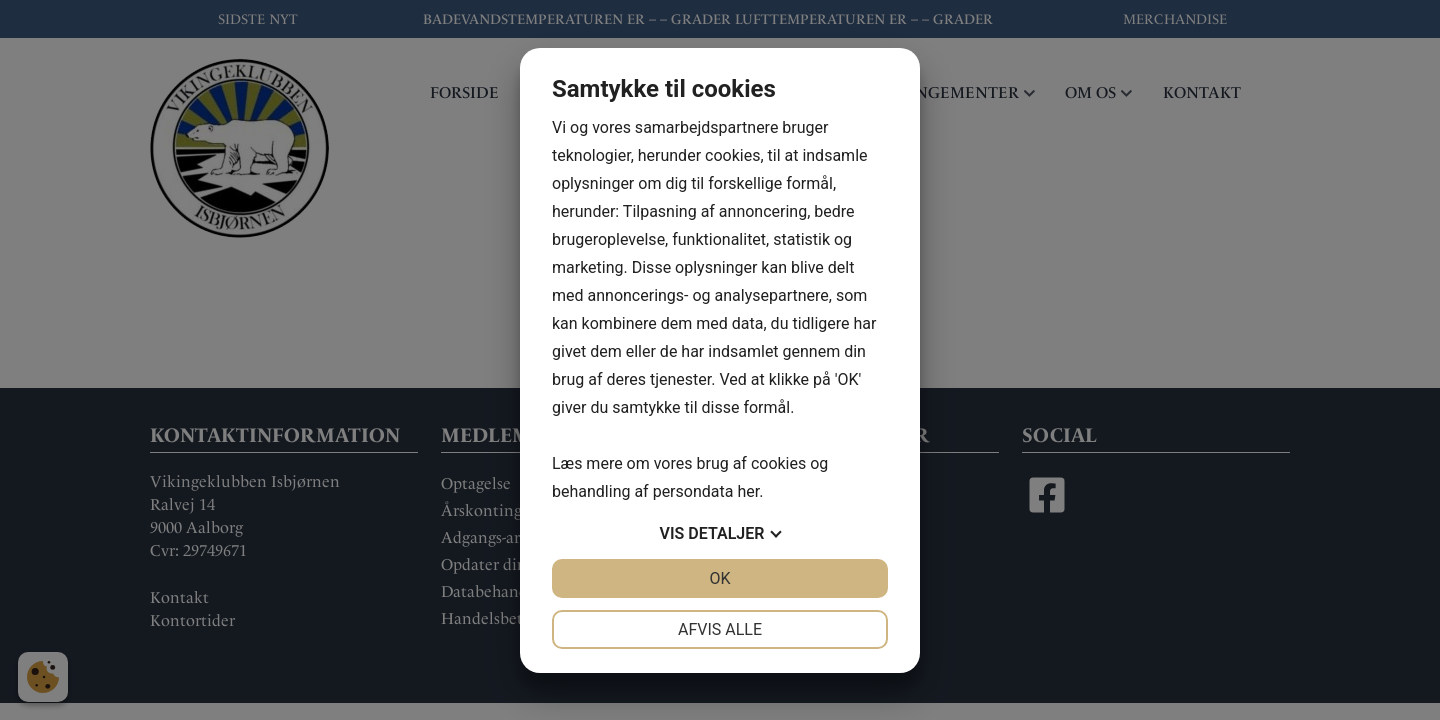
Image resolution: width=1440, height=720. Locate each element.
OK (719, 578)
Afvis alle (720, 629)
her (748, 491)
